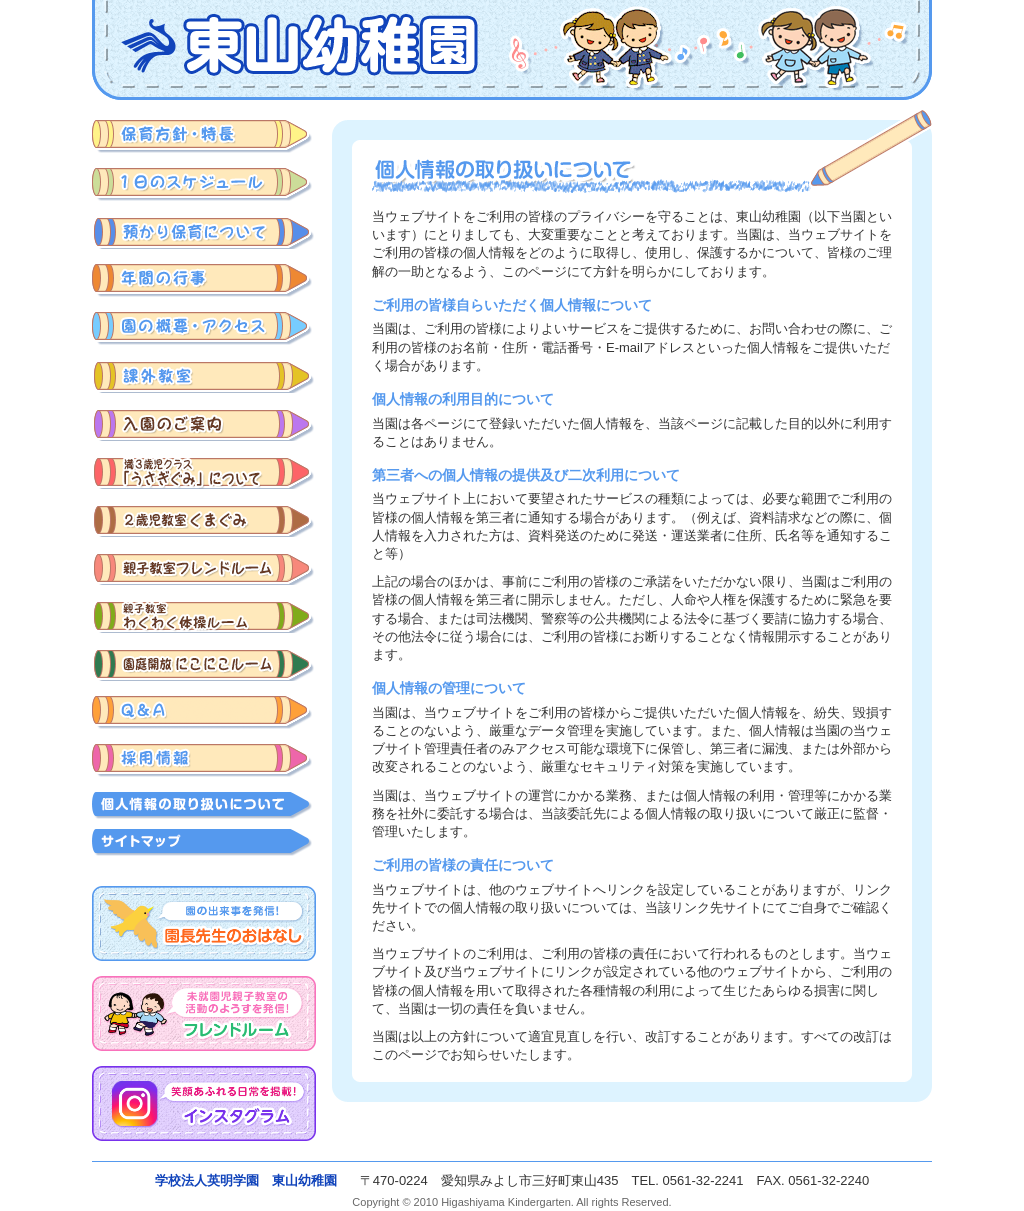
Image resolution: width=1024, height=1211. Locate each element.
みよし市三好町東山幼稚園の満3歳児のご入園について (204, 472)
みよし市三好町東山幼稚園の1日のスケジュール (204, 184)
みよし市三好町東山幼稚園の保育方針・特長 (204, 136)
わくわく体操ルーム (204, 616)
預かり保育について (204, 232)
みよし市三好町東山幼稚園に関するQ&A (204, 712)
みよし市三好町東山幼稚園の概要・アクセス (204, 328)
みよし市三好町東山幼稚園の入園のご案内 (204, 424)
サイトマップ (204, 842)
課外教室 (204, 376)
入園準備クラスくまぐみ (204, 520)
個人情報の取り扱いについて (204, 805)
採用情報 (204, 760)
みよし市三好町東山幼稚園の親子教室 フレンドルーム (204, 568)
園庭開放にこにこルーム (204, 664)
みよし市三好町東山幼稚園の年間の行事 (204, 280)
